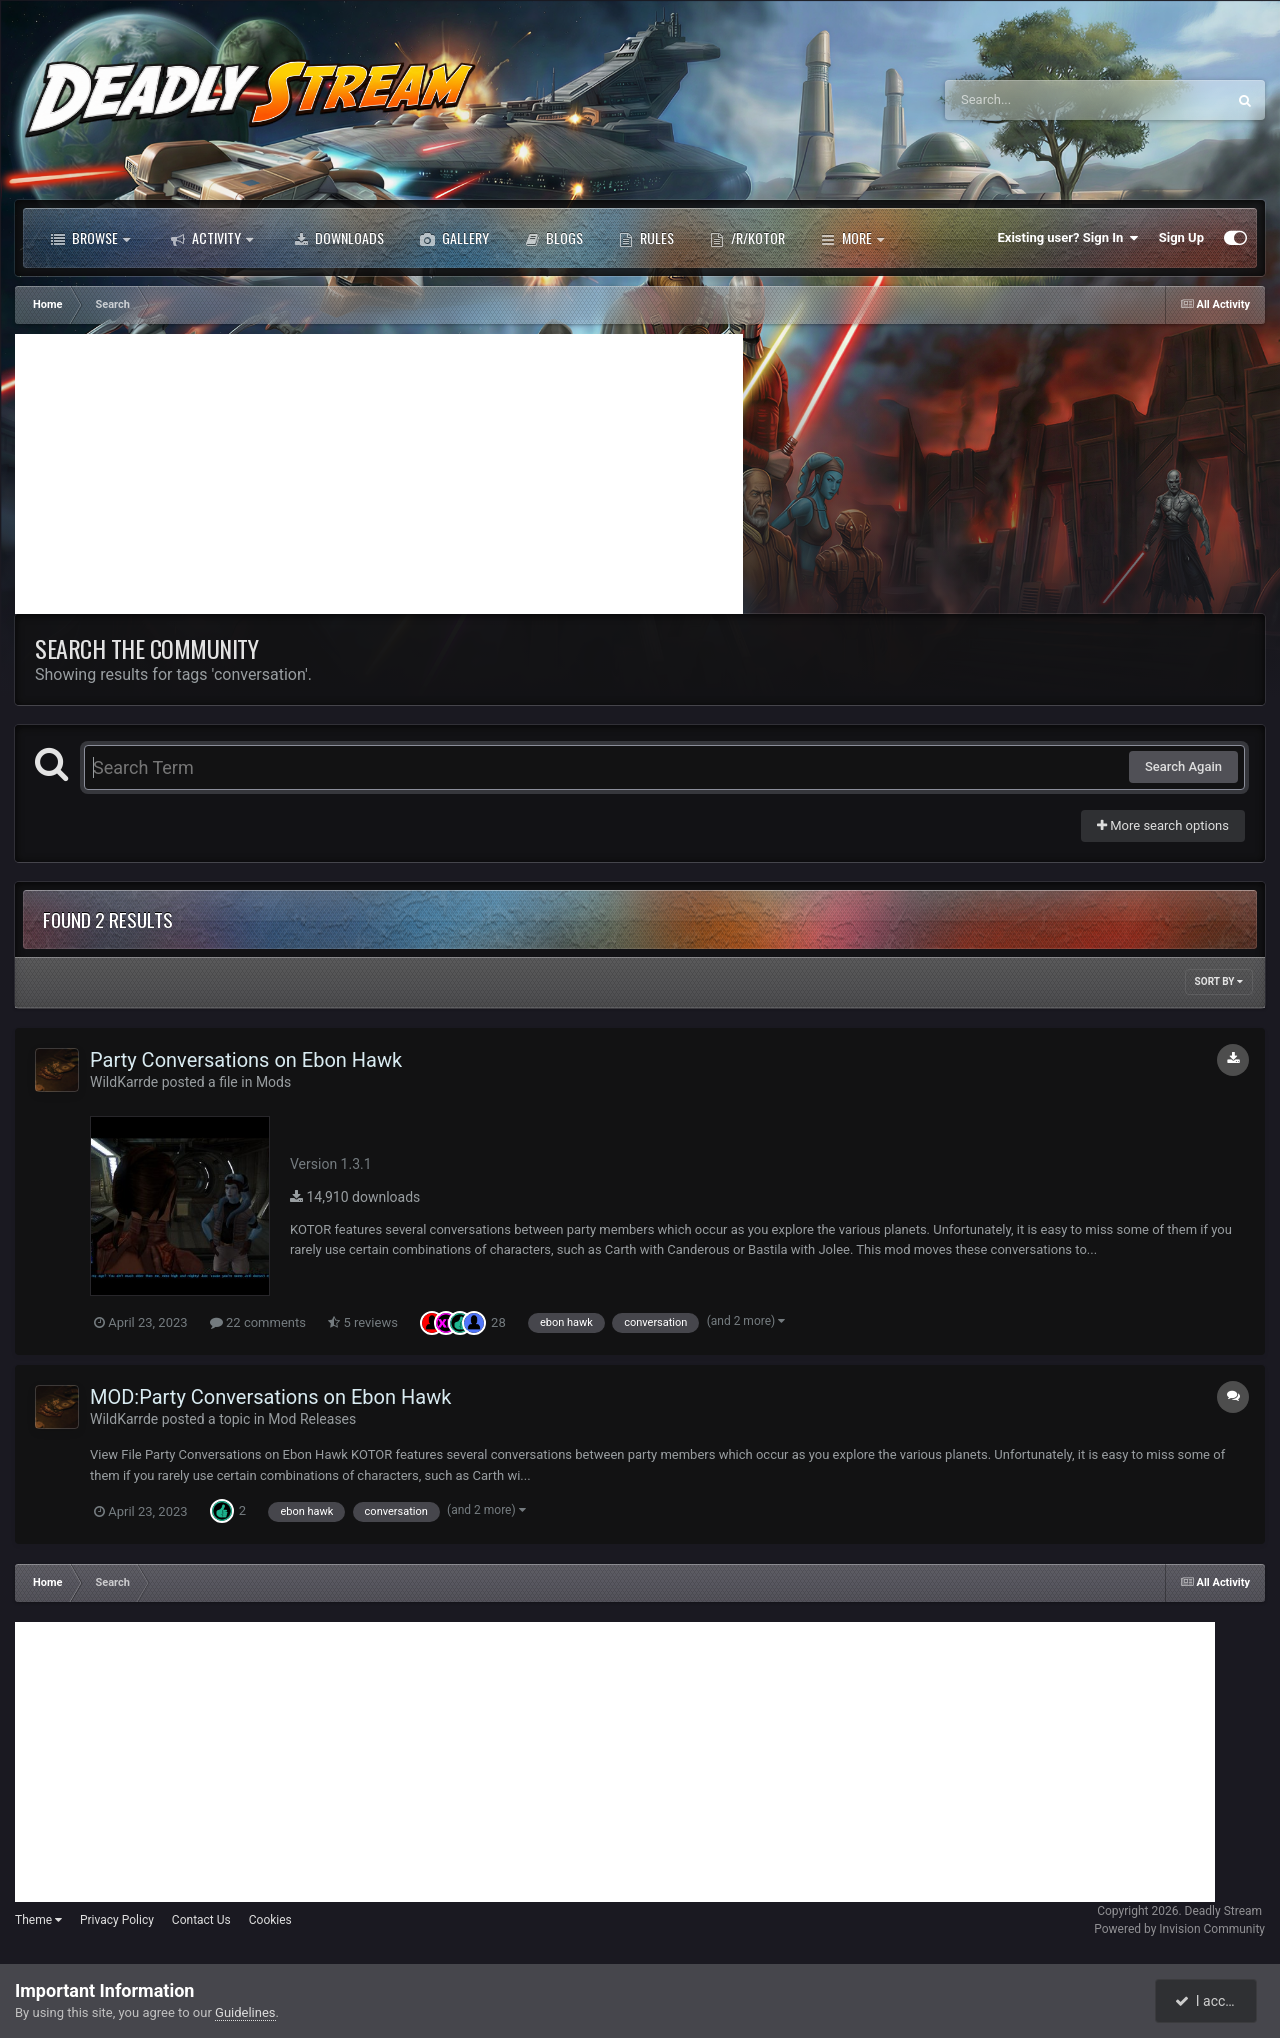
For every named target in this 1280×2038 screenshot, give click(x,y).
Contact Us (201, 1920)
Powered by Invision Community (1179, 1929)
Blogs (554, 238)
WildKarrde (124, 1082)
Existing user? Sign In (1068, 238)
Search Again (1183, 766)
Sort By (1219, 981)
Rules (646, 238)
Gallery (454, 238)
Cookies (270, 1920)
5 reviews (363, 1322)
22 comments (258, 1322)
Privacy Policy (117, 1920)
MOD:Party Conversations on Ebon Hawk (270, 1397)
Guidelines (245, 2012)
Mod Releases (312, 1419)
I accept (1208, 2001)
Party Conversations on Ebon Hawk (246, 1060)
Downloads (339, 238)
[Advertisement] (379, 474)
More (852, 238)
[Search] (1035, 100)
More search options (1163, 825)
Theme (38, 1920)
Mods (273, 1082)
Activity (212, 238)
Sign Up (1181, 237)
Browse (90, 238)
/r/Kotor (747, 238)
